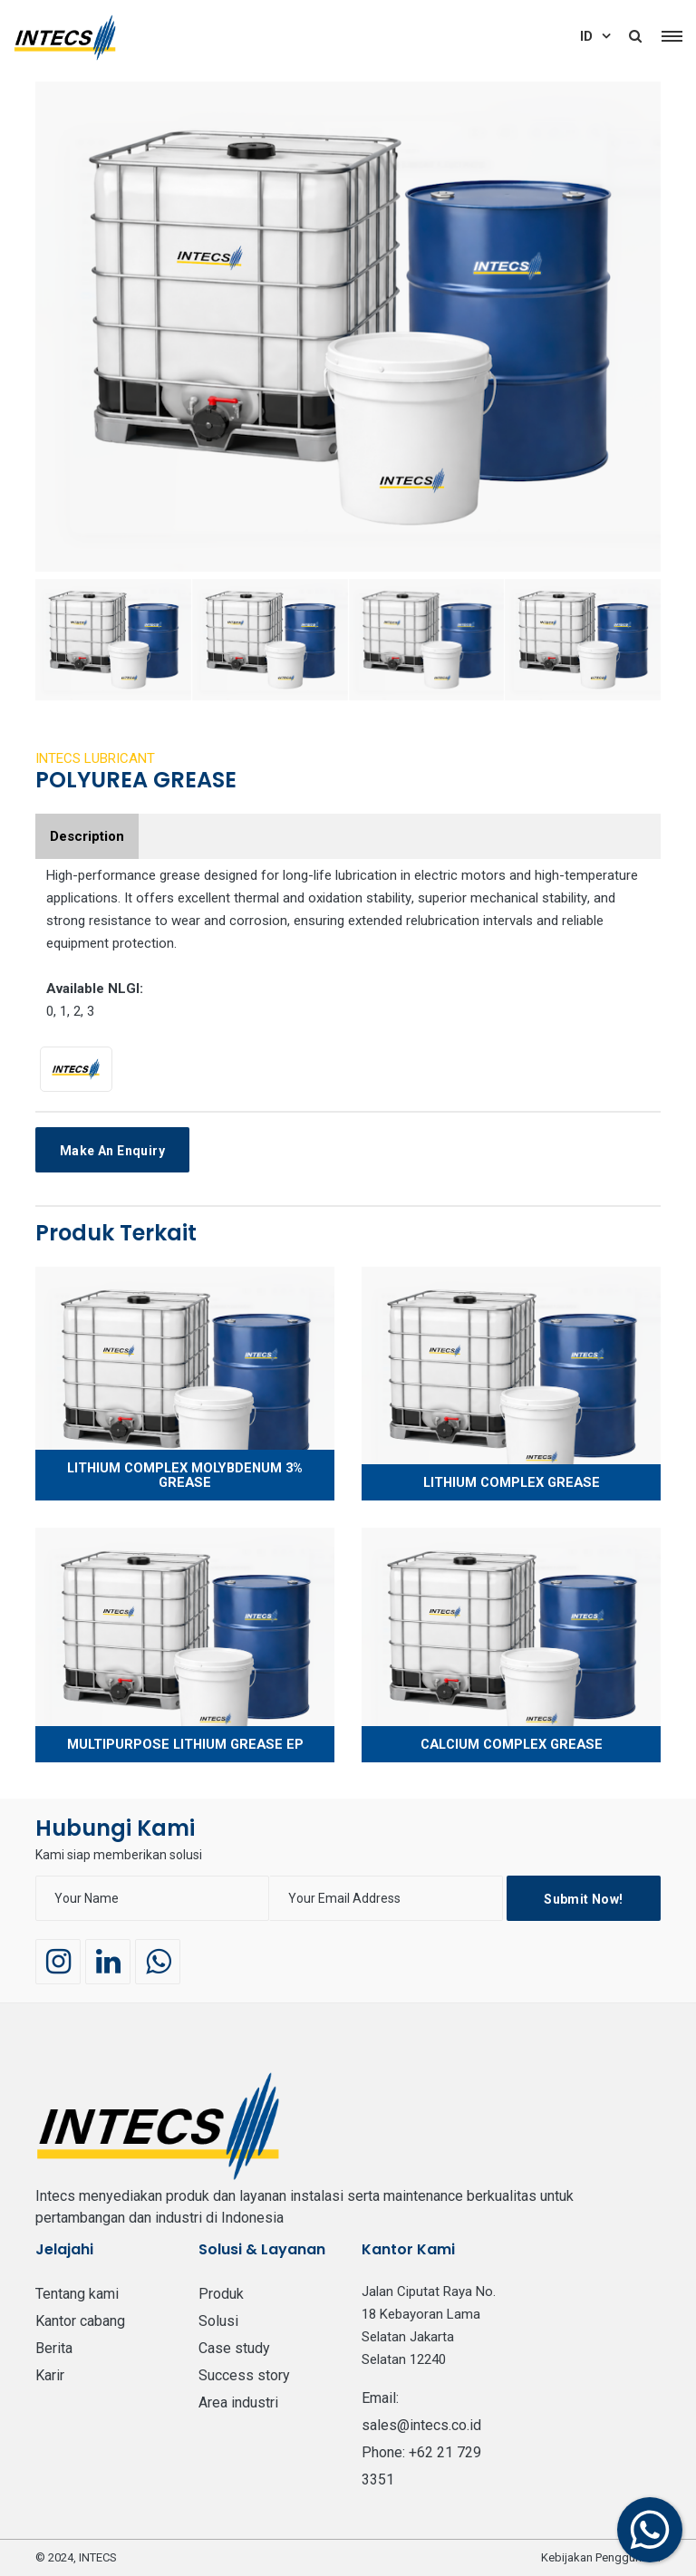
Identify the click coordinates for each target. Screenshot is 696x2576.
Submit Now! (583, 1899)
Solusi (218, 2321)
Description (87, 836)
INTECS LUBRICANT (95, 758)
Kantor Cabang (80, 2321)
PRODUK (221, 2293)
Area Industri (238, 2402)
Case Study (234, 2348)
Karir (49, 2375)
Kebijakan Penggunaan (601, 2557)
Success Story (244, 2375)
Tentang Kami (77, 2293)
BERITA (53, 2348)
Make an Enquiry (112, 1150)
